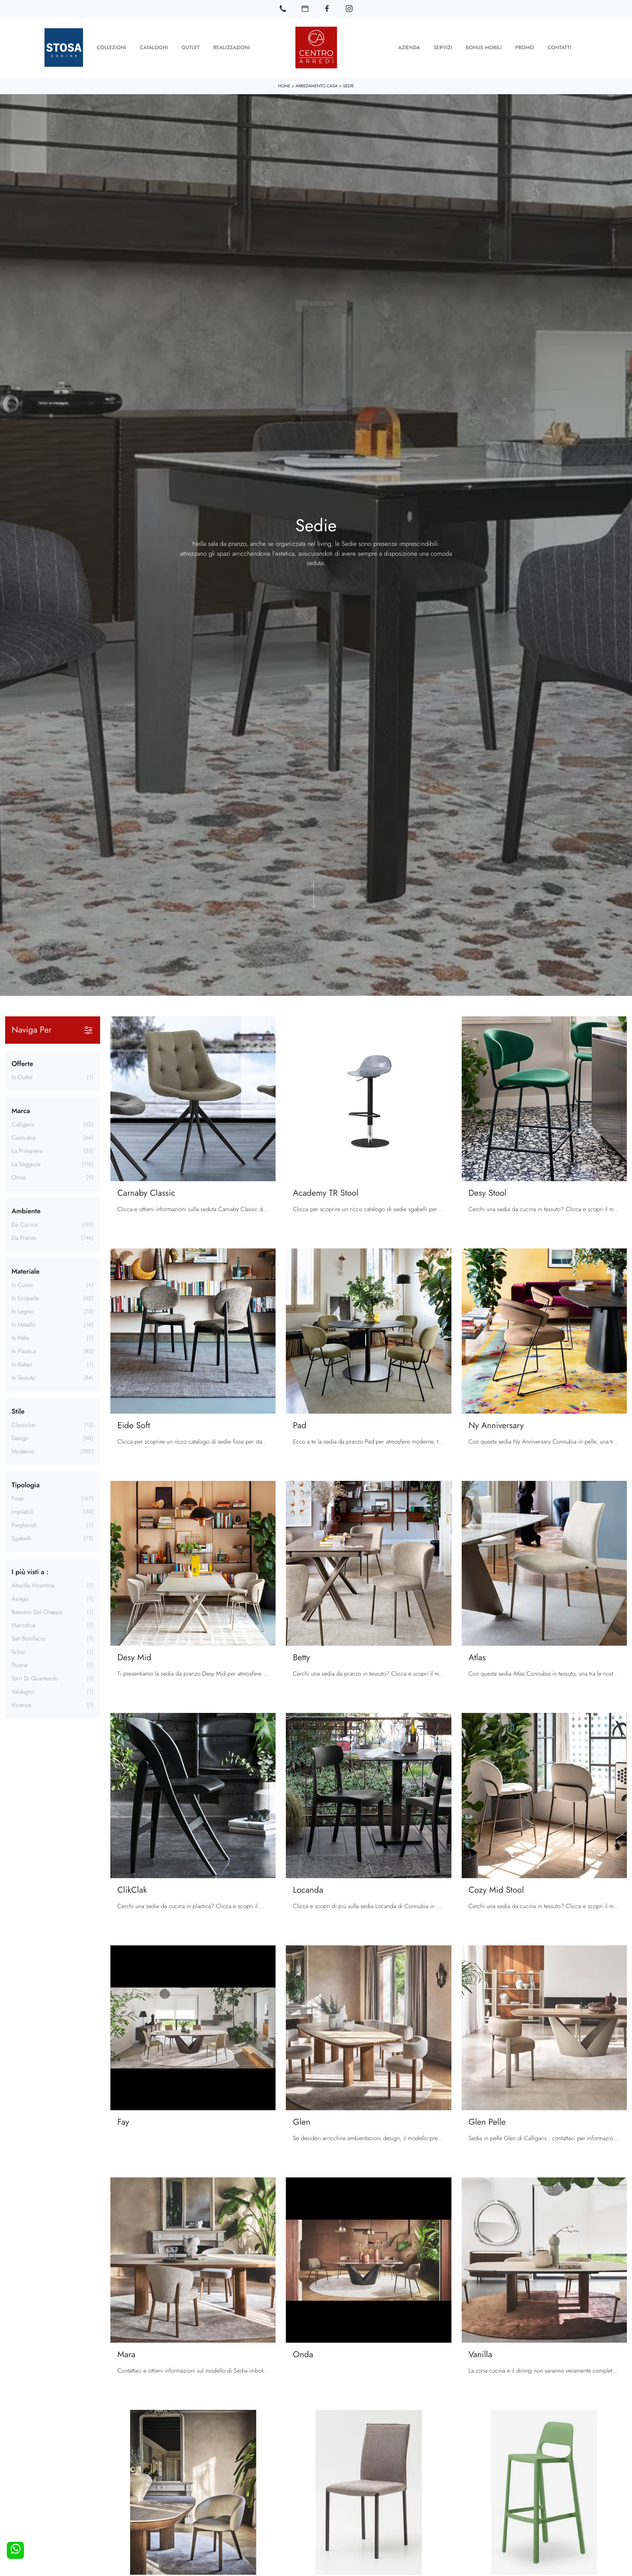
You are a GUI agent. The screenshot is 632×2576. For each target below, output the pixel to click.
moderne (23, 1451)
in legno (22, 1311)
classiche (23, 1424)
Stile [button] (18, 1410)
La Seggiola (26, 1163)
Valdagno (23, 1691)
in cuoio (22, 1284)
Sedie (348, 85)
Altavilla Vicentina (33, 1585)
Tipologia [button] (25, 1484)
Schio (18, 1651)
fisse (18, 1498)
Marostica (23, 1624)
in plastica (24, 1350)
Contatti (559, 47)
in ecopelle (25, 1297)
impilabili (22, 1511)
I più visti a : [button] (30, 1571)
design (20, 1437)
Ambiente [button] (26, 1210)
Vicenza (21, 1704)
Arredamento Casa (317, 85)
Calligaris (23, 1124)
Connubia (24, 1137)
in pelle (20, 1337)
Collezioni (111, 47)
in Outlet (22, 1076)
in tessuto (24, 1377)
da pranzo (24, 1237)
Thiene (20, 1664)
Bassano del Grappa (37, 1611)
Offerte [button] (22, 1063)
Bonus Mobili (483, 47)
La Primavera (27, 1150)
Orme (19, 1177)
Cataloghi (154, 47)
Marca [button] (21, 1110)
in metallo (24, 1324)
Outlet (190, 47)
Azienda (409, 47)
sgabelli (21, 1538)
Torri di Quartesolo (35, 1678)
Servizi (442, 47)
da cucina (24, 1224)
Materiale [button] (25, 1270)
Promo (524, 47)
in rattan (22, 1364)
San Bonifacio (28, 1638)
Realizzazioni (232, 47)
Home (284, 85)
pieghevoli (24, 1524)
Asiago (20, 1598)
